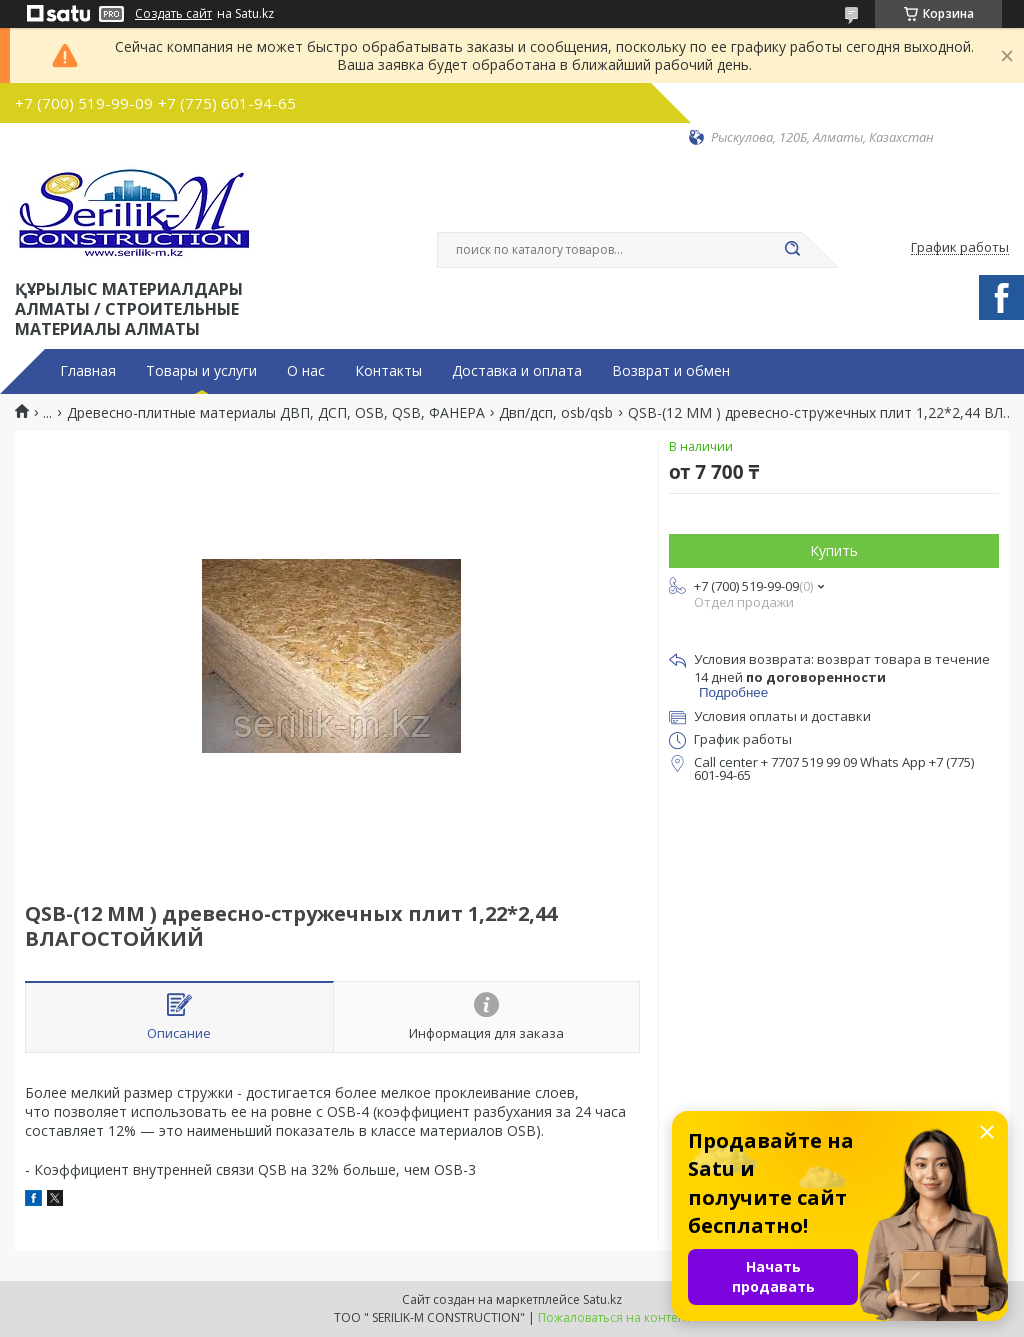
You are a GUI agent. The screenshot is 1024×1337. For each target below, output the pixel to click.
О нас (306, 371)
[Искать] (792, 250)
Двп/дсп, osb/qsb (556, 413)
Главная (88, 371)
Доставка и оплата (517, 371)
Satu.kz (602, 1299)
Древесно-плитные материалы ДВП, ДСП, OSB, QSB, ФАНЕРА (276, 413)
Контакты (388, 371)
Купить (834, 550)
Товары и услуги (201, 371)
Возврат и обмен (671, 371)
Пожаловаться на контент (614, 1317)
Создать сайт (173, 14)
